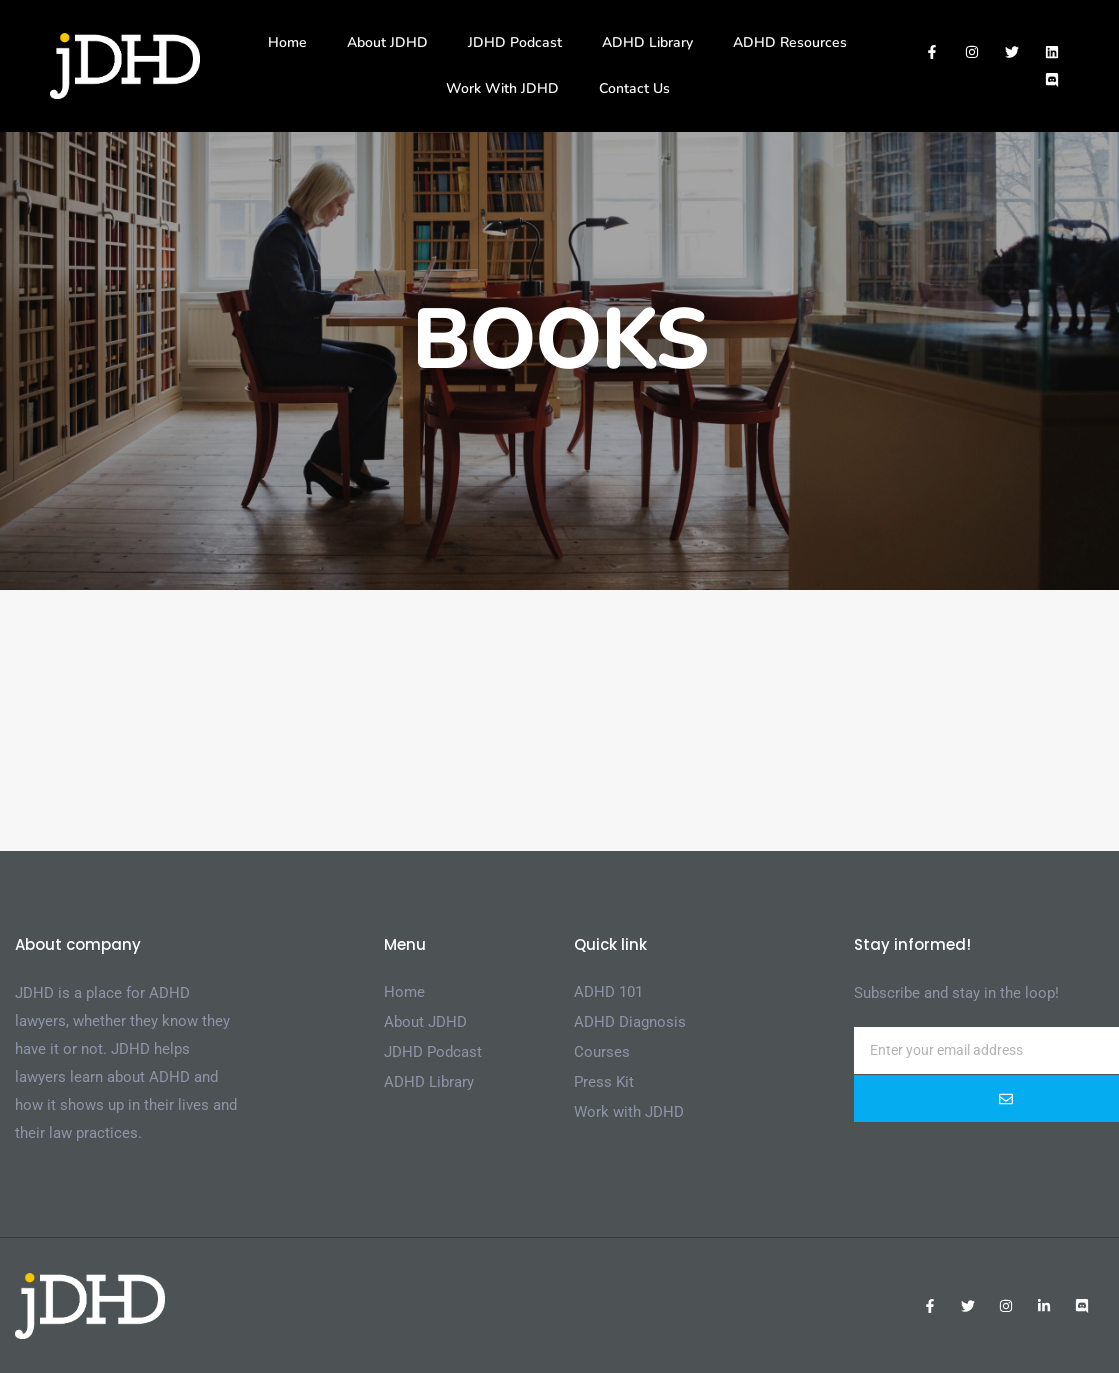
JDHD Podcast (515, 42)
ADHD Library (647, 42)
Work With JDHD (502, 88)
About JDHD (387, 42)
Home (287, 42)
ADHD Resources (790, 42)
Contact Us (634, 88)
